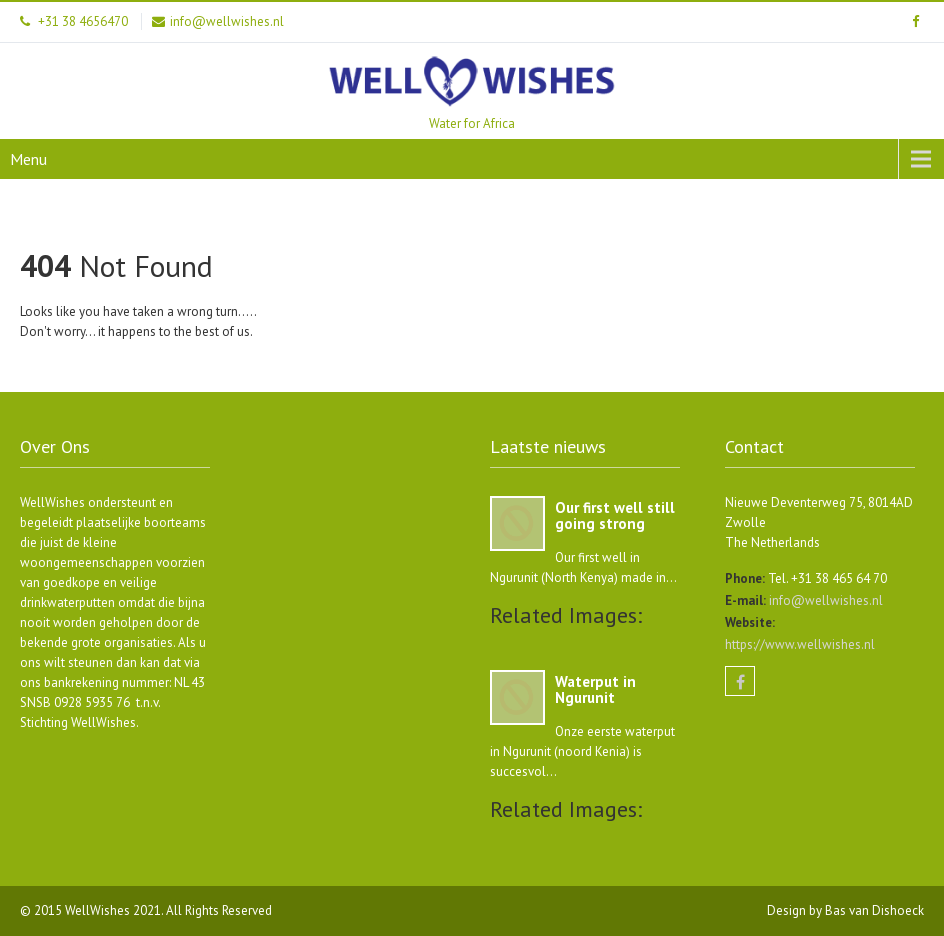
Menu (28, 159)
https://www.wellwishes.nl (800, 644)
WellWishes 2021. (115, 910)
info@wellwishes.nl (824, 600)
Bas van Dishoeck (874, 910)
